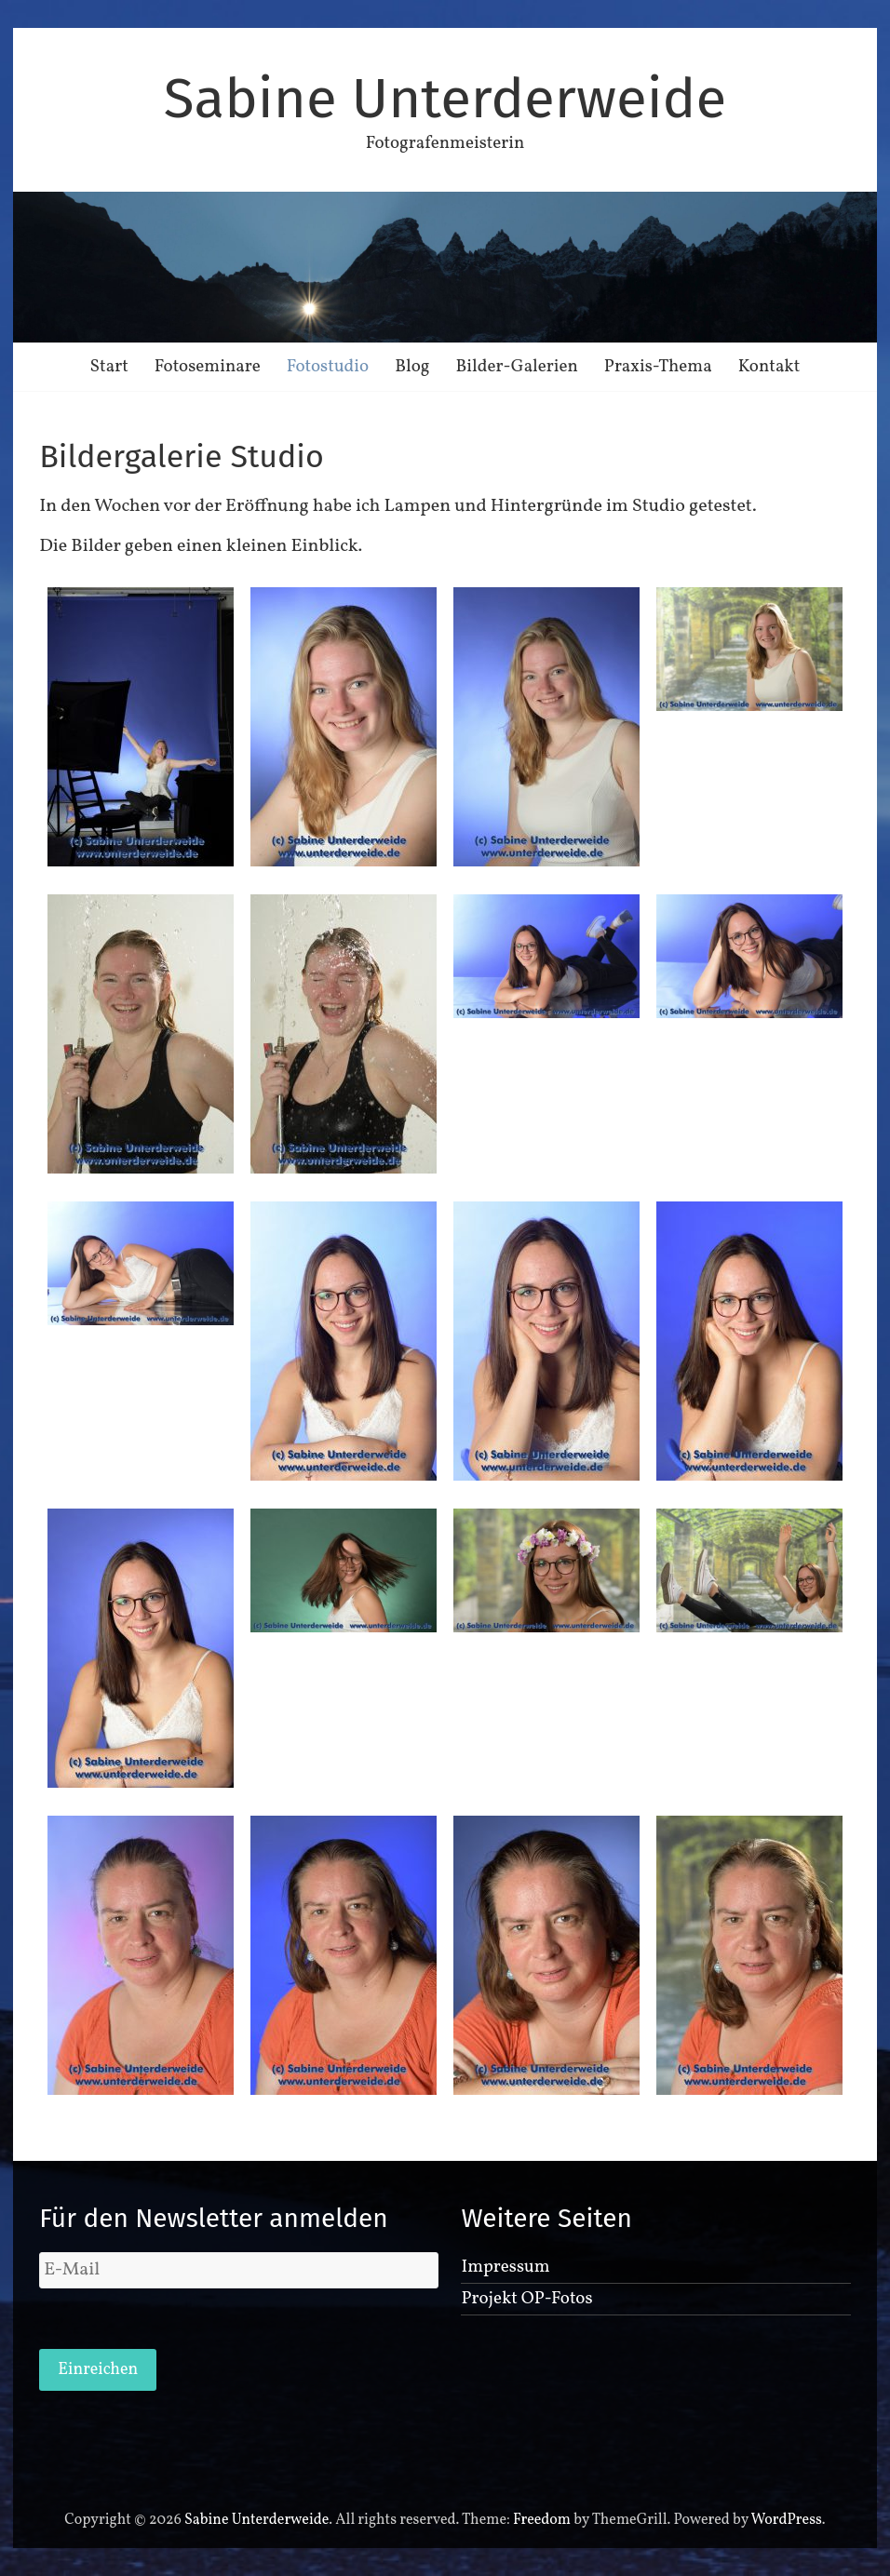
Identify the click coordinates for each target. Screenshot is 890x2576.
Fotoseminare (208, 367)
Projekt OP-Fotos (526, 2299)
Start (109, 367)
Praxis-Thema (658, 367)
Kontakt (769, 367)
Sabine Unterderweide (445, 98)
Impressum (505, 2267)
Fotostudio (328, 367)
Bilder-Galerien (517, 367)
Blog (412, 367)
